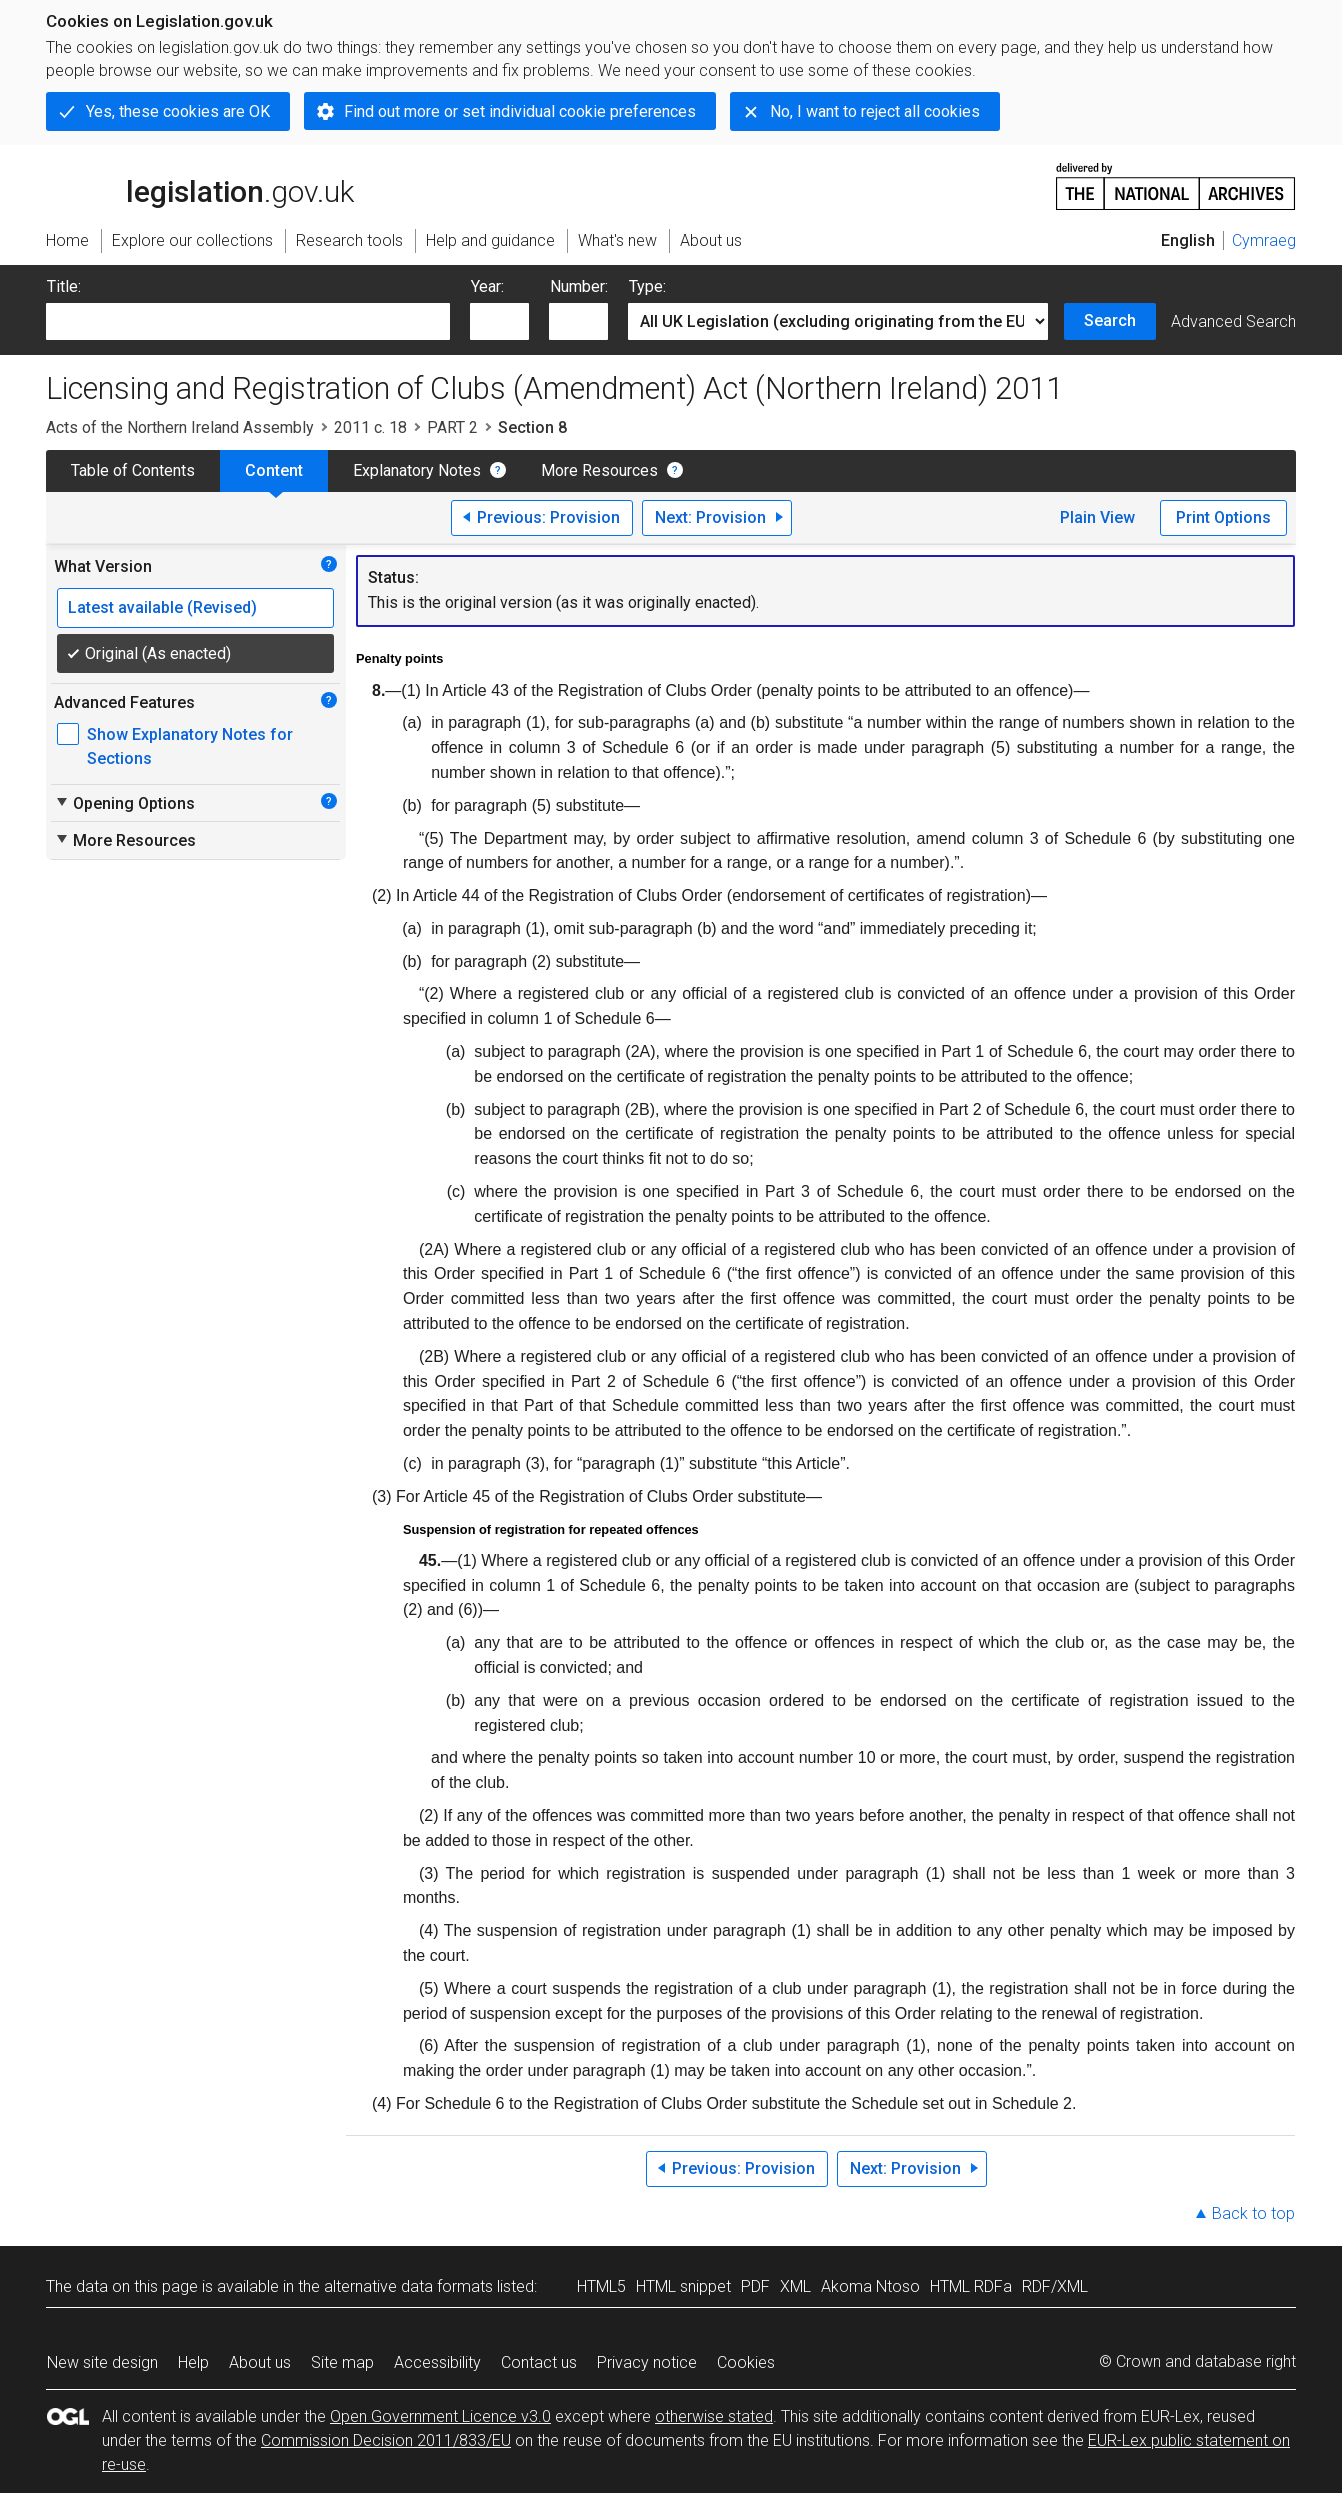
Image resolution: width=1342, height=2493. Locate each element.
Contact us (539, 2362)
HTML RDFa (971, 2286)
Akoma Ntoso (870, 2286)
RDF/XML (1055, 2286)
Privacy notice (647, 2362)
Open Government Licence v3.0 (440, 2416)
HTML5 (601, 2286)
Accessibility (437, 2362)
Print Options (1223, 517)
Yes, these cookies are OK (178, 111)
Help (193, 2362)
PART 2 (452, 427)
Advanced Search (1233, 321)
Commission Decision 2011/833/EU (386, 2440)
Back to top (1253, 2213)
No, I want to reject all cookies (875, 111)
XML (795, 2286)
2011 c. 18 (370, 427)
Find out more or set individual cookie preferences (520, 111)
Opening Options (124, 803)
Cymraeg (1264, 240)
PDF (755, 2286)
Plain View (1097, 517)
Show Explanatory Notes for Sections (190, 746)
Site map (342, 2362)
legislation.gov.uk (200, 185)
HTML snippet (683, 2286)
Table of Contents (133, 470)
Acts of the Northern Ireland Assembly (180, 427)
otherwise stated (714, 2416)
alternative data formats (408, 2286)
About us (260, 2362)
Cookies (746, 2362)
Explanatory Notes (417, 470)
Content (274, 470)
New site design (102, 2362)
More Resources (599, 470)
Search (1110, 320)
